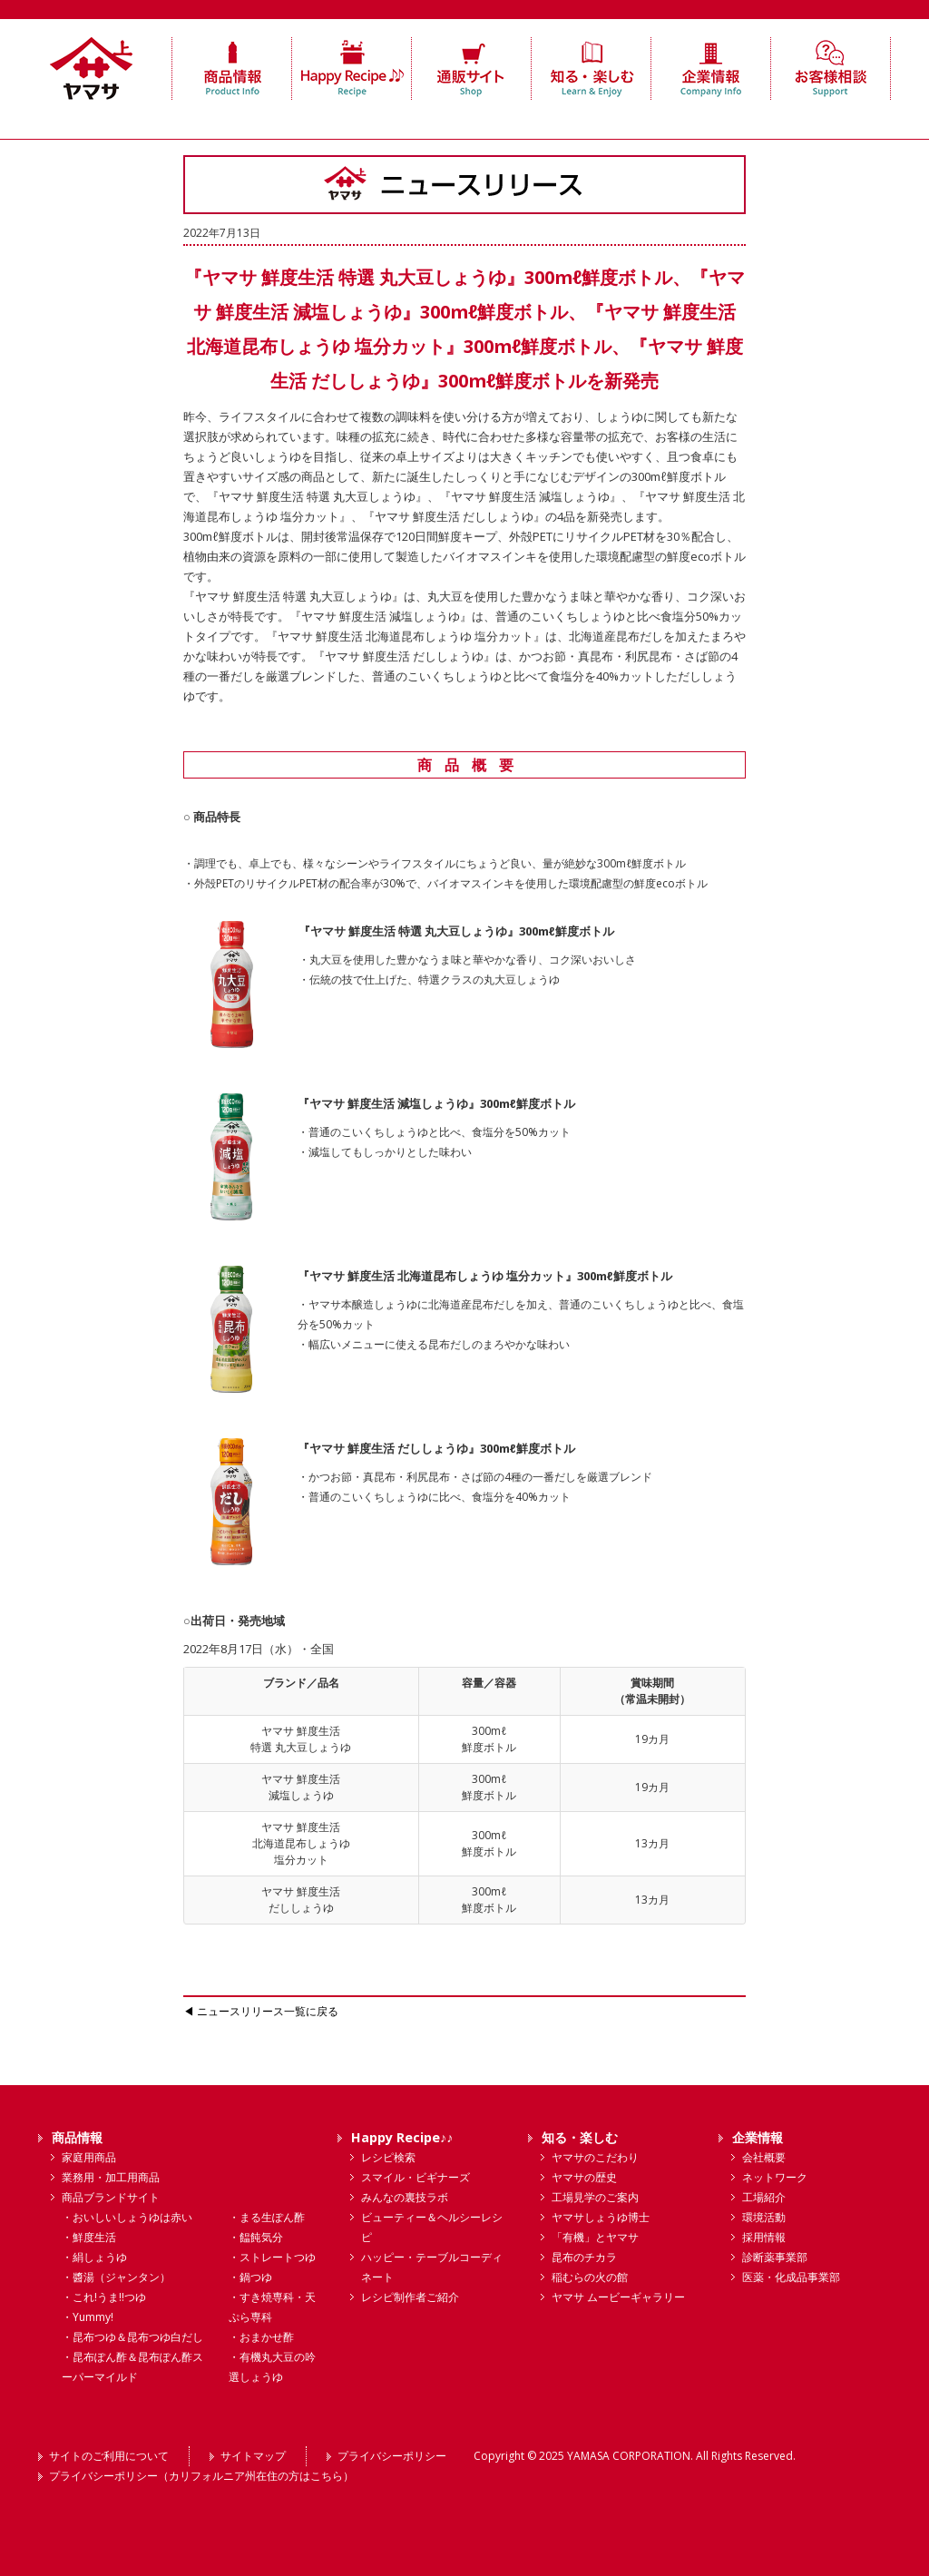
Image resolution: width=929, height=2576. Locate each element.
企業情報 (757, 2137)
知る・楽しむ (580, 2137)
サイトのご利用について (109, 2455)
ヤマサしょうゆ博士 (601, 2217)
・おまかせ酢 (261, 2337)
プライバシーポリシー (391, 2455)
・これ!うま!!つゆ (104, 2297)
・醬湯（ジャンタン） (116, 2277)
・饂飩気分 (256, 2237)
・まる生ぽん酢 (267, 2217)
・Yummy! (87, 2317)
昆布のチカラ (584, 2257)
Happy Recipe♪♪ (402, 2137)
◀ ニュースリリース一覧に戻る (260, 2011)
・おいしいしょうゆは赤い (127, 2217)
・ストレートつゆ (272, 2257)
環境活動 (764, 2217)
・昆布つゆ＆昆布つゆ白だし (132, 2337)
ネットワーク (774, 2177)
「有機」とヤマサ (595, 2237)
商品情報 (77, 2137)
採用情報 (764, 2237)
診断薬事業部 (774, 2257)
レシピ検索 (388, 2157)
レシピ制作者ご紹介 (410, 2297)
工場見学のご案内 (595, 2197)
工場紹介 (764, 2197)
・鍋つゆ (250, 2277)
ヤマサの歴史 (584, 2177)
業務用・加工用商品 (111, 2177)
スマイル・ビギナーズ (415, 2177)
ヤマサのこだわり (595, 2157)
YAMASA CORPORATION (628, 2455)
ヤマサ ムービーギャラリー (618, 2297)
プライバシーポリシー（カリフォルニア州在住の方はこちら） (201, 2475)
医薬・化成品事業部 (791, 2277)
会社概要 (764, 2157)
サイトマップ (253, 2455)
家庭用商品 (89, 2157)
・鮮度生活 (89, 2237)
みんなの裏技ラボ (404, 2197)
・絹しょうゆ (94, 2257)
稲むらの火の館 (590, 2277)
